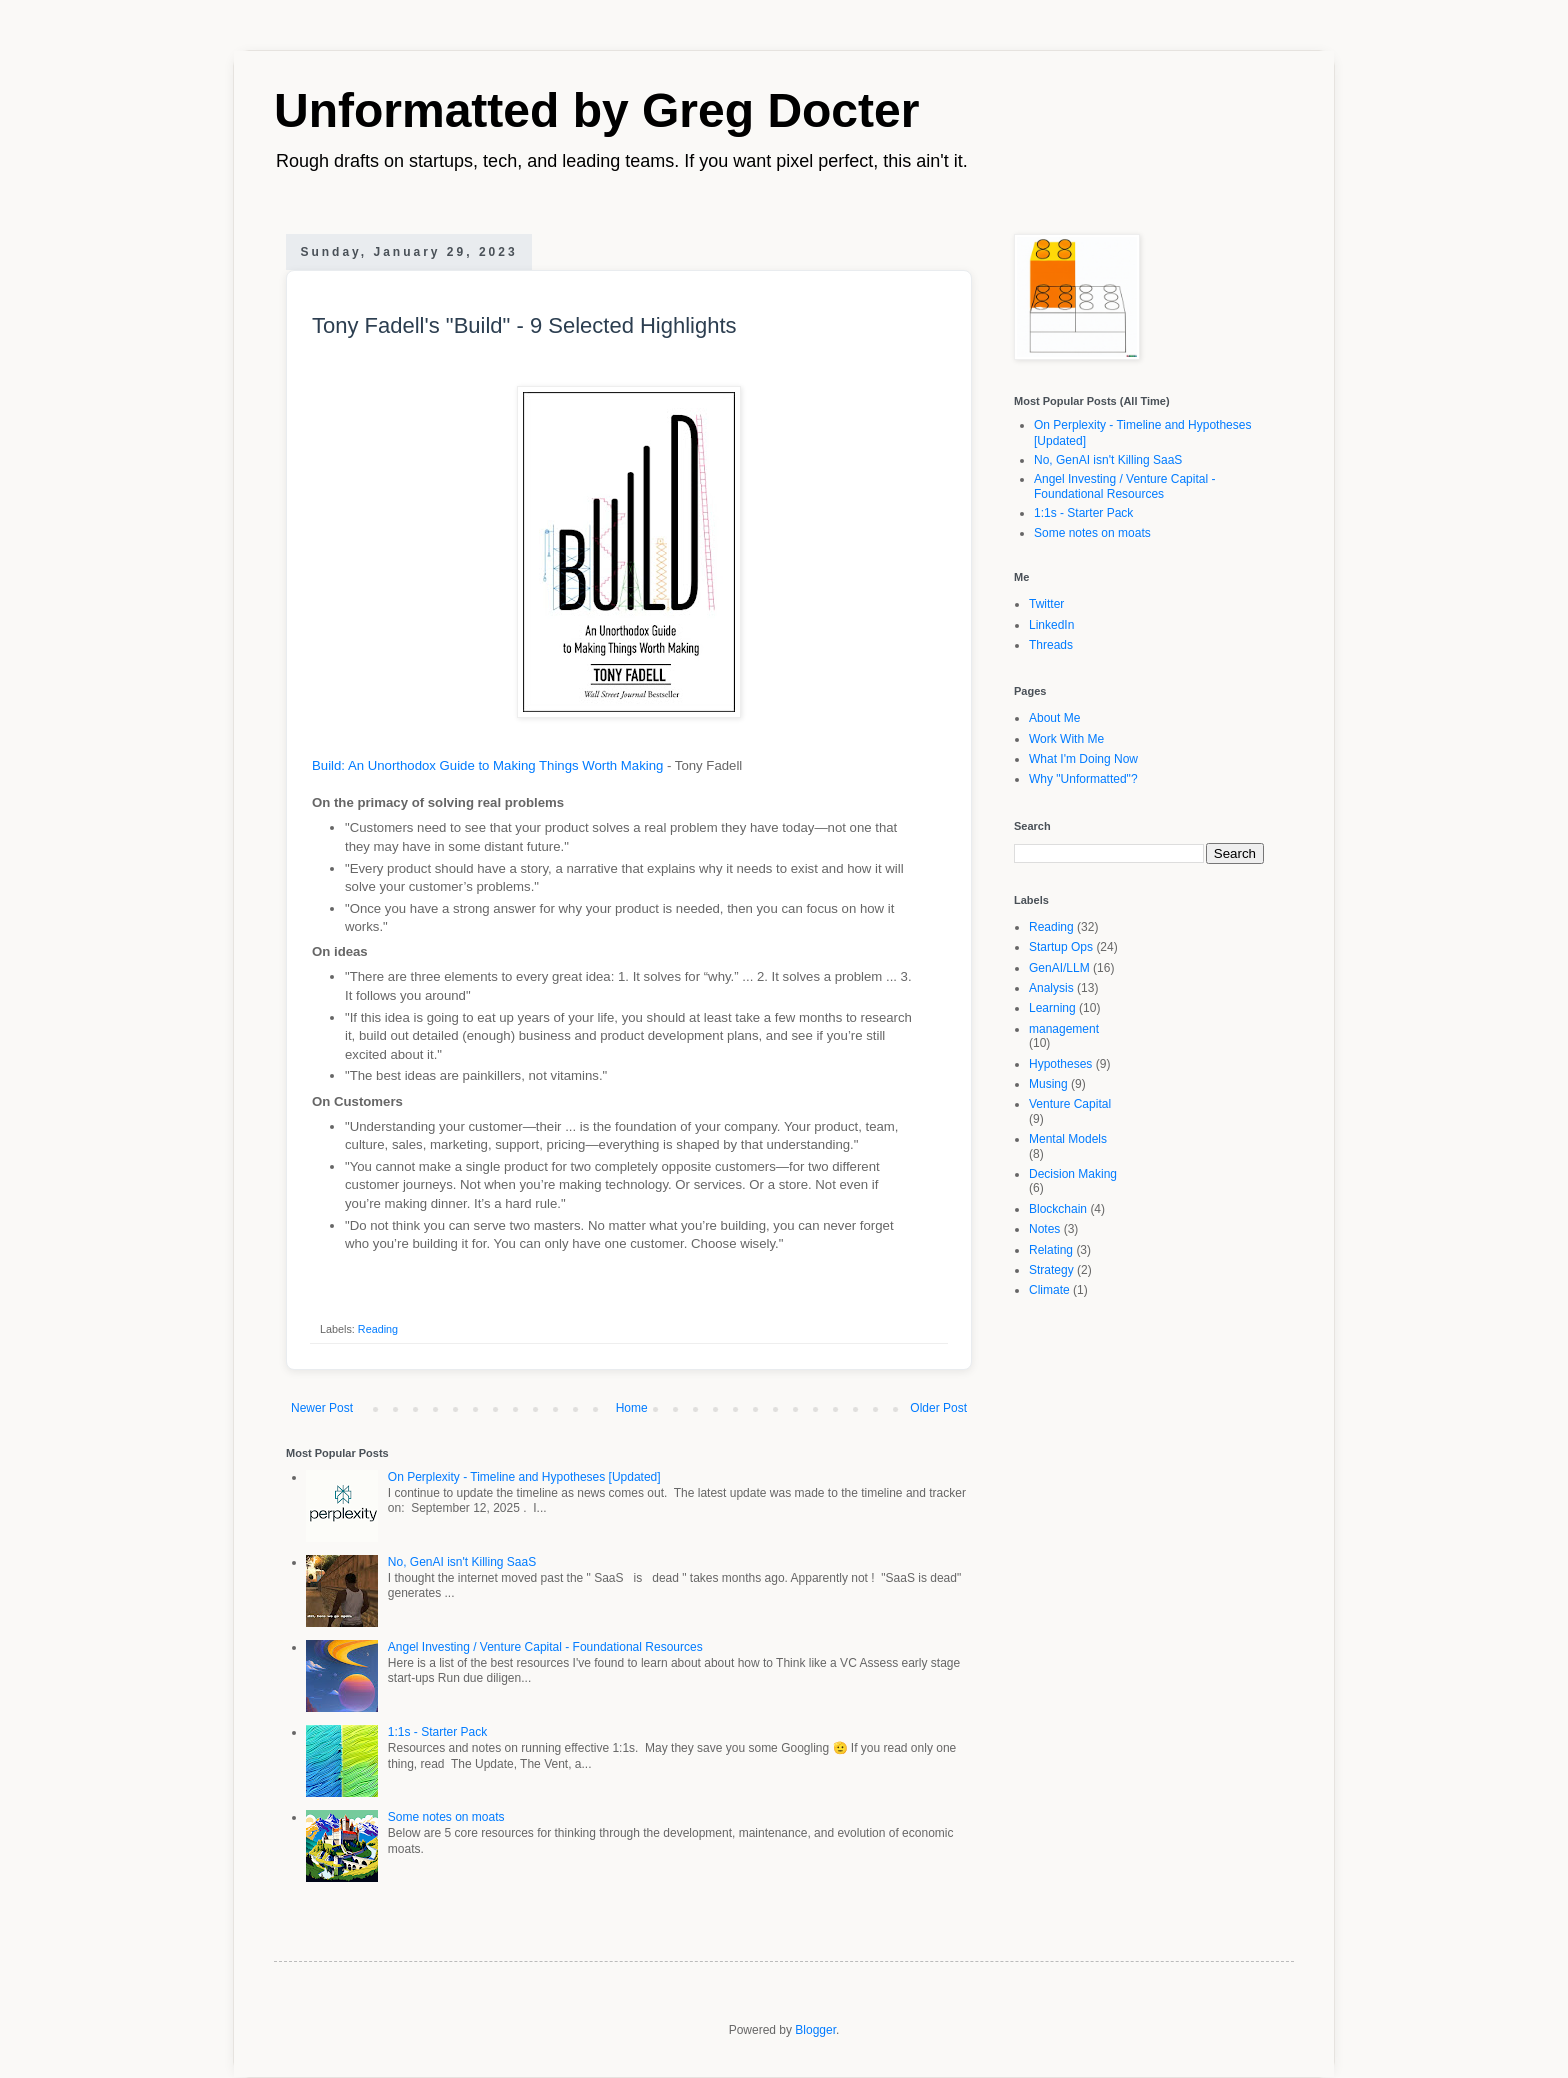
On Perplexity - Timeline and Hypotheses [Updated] (524, 1477)
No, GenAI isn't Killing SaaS (462, 1562)
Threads (1051, 645)
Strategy (1051, 1270)
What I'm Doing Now (1083, 759)
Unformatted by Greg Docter (596, 110)
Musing (1048, 1084)
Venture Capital (1070, 1104)
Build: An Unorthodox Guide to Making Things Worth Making (487, 765)
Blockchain (1058, 1209)
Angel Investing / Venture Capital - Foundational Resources (545, 1647)
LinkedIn (1051, 625)
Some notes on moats (446, 1817)
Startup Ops (1061, 947)
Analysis (1051, 988)
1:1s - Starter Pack (437, 1732)
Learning (1052, 1008)
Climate (1049, 1290)
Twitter (1046, 604)
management (1064, 1029)
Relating (1051, 1250)
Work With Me (1066, 739)
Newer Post (322, 1408)
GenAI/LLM (1059, 968)
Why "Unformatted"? (1083, 779)
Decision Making (1073, 1174)
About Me (1054, 718)
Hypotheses (1060, 1064)
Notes (1044, 1229)
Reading (378, 1329)
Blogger (815, 2030)
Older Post (938, 1408)
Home (632, 1408)
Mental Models (1068, 1139)
